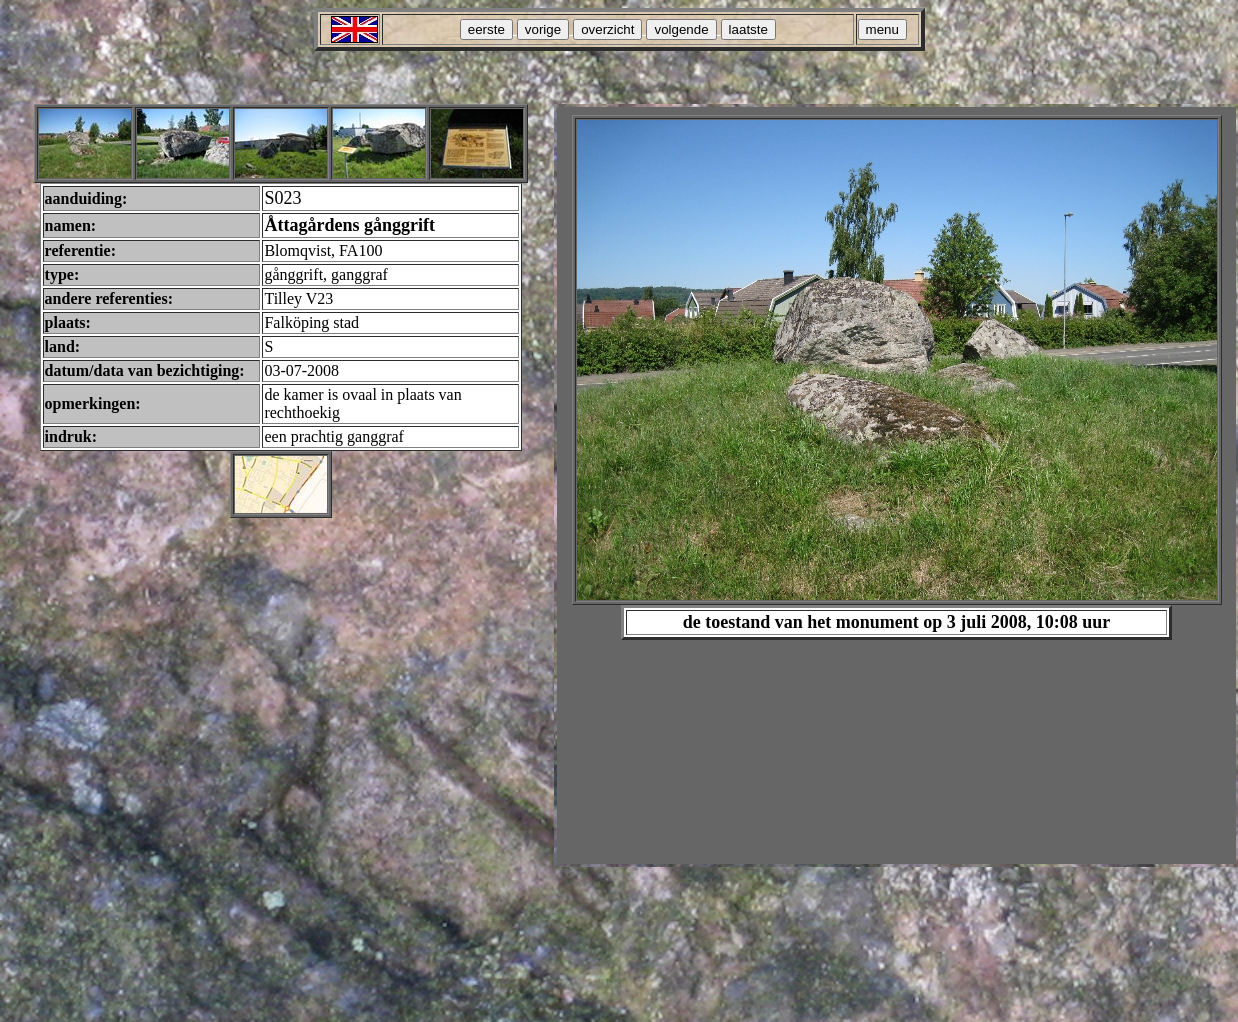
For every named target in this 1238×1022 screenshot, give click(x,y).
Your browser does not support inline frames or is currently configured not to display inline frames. (896, 485)
